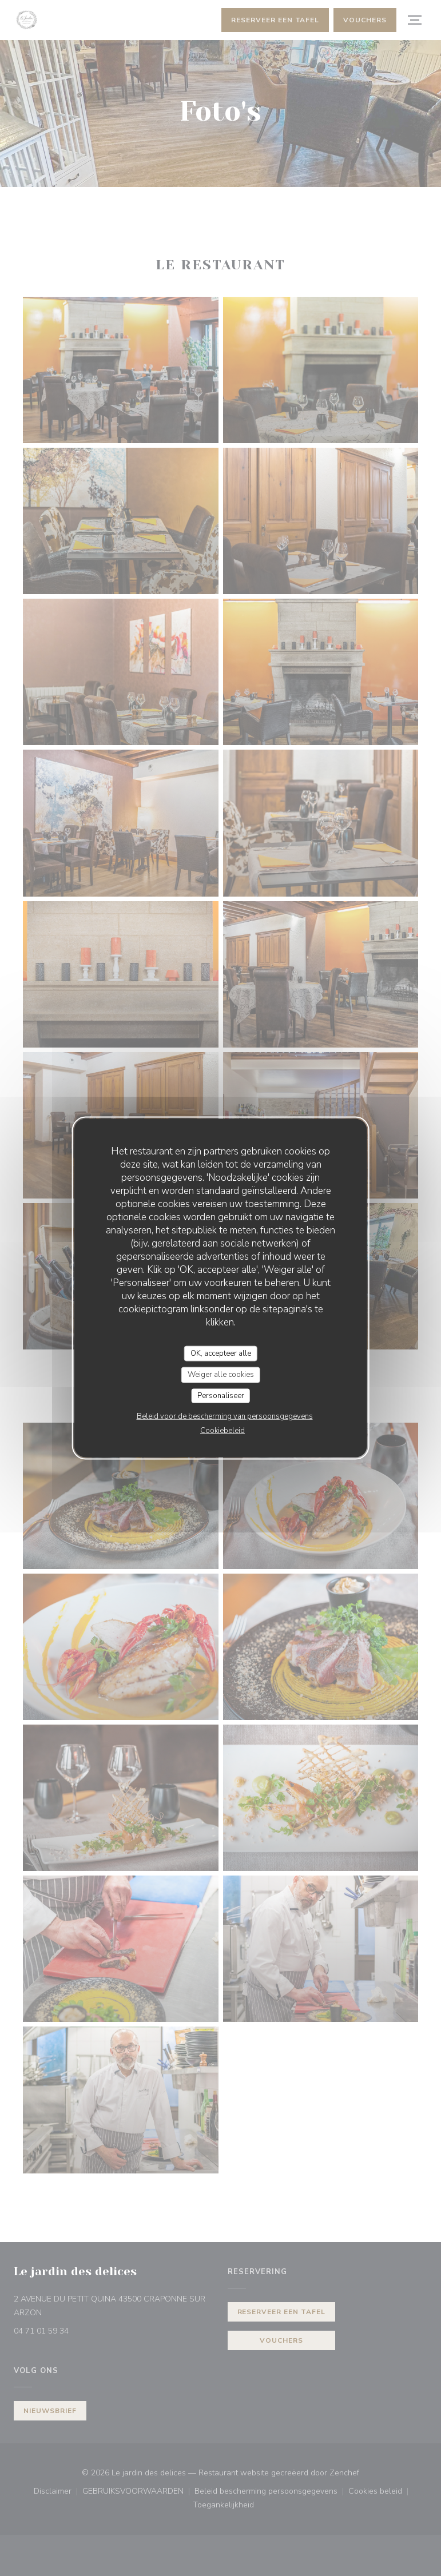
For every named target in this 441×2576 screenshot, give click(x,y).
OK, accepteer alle (220, 1353)
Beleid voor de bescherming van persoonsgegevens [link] (225, 1416)
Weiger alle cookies (221, 1374)
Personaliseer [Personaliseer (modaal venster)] (220, 1395)
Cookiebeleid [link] (222, 1431)
